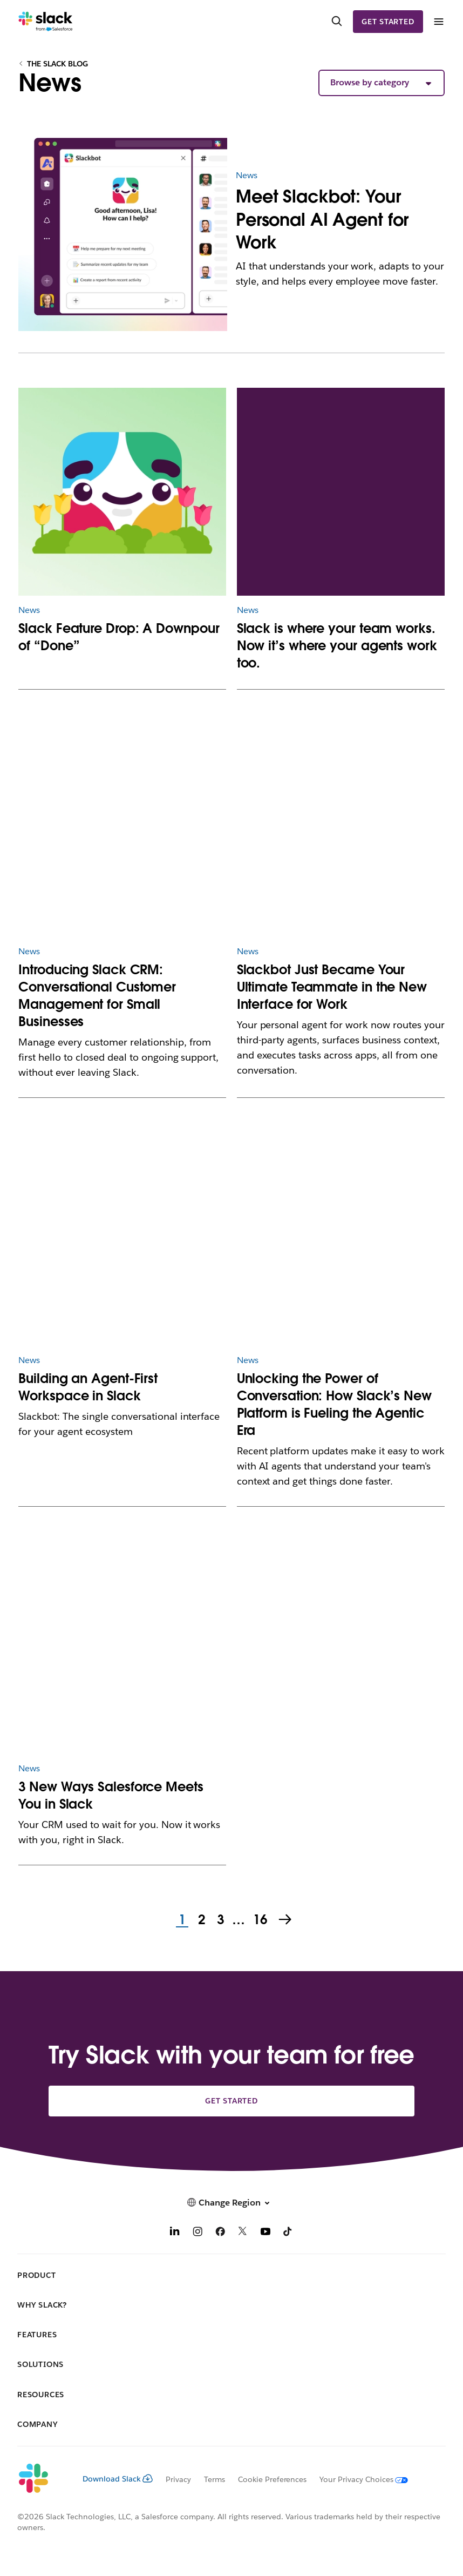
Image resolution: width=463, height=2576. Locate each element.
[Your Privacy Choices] (357, 2479)
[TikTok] (288, 2233)
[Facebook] (220, 2233)
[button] (381, 83)
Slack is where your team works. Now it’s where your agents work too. (337, 645)
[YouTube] (265, 2233)
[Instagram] (197, 2233)
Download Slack (118, 2479)
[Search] (336, 21)
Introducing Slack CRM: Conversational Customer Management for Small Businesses (97, 995)
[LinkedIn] (175, 2233)
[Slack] (45, 21)
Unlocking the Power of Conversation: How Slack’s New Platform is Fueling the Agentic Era (334, 1404)
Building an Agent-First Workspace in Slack (88, 1387)
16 (258, 1920)
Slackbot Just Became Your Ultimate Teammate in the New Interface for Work (332, 987)
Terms (214, 2479)
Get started (388, 21)
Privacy (178, 2479)
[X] (243, 2233)
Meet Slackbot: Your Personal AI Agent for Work (322, 219)
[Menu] (438, 22)
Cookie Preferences (272, 2479)
